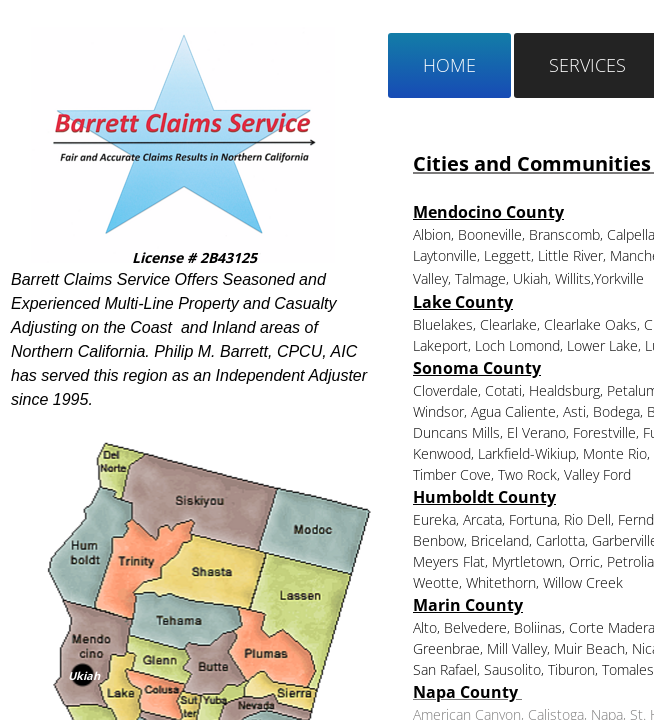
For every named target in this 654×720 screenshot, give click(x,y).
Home (449, 65)
